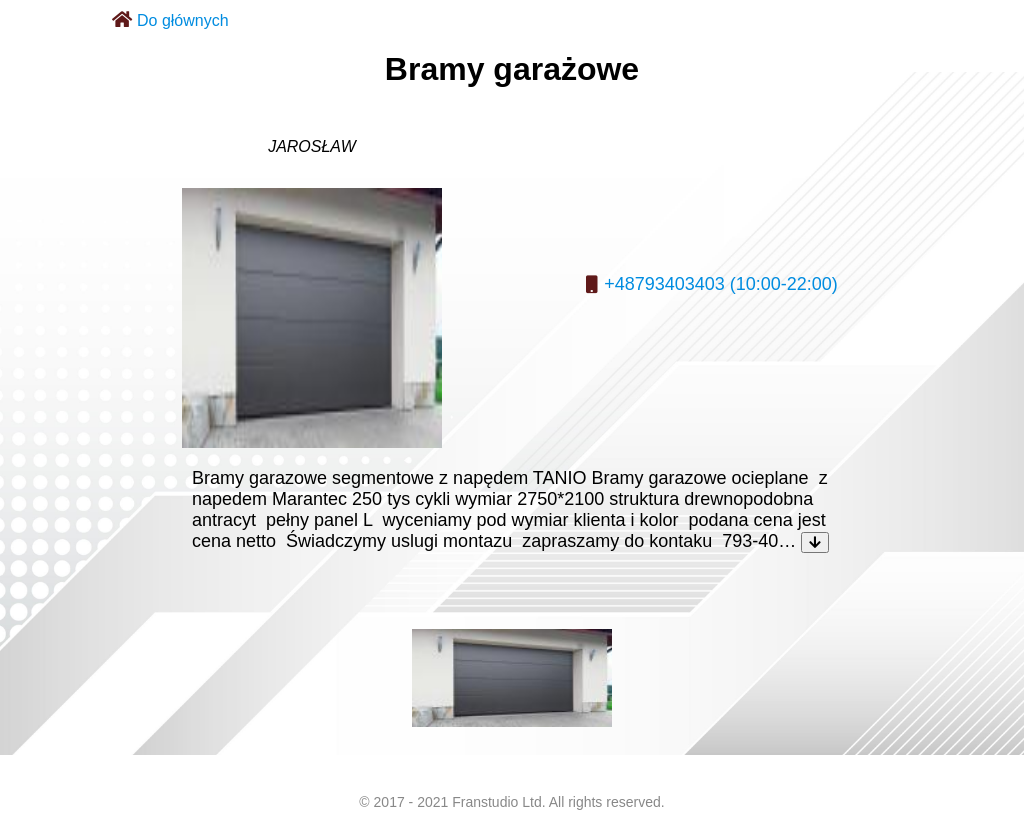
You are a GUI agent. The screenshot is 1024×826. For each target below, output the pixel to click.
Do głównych (183, 20)
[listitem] (512, 678)
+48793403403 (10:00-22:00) (721, 284)
